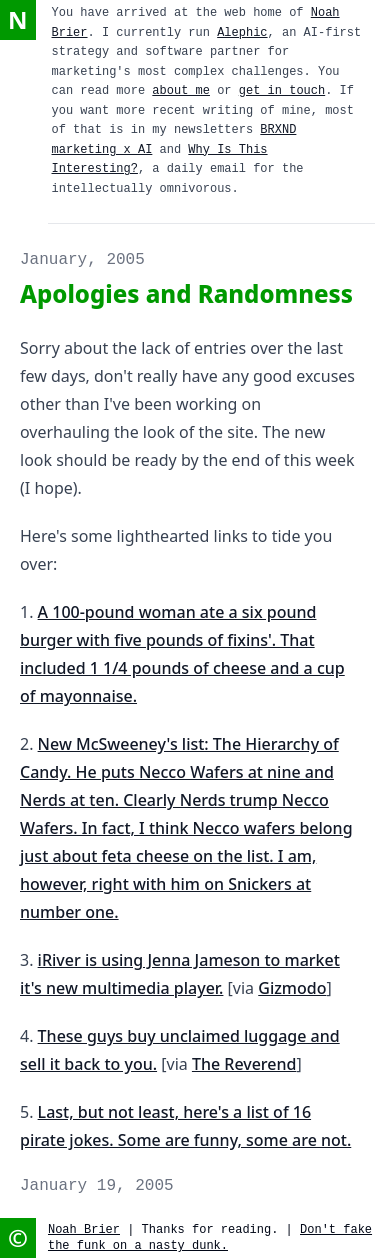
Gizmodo (292, 988)
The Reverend (244, 1064)
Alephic (242, 33)
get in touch (282, 91)
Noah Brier (84, 1230)
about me (181, 91)
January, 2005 (82, 260)
